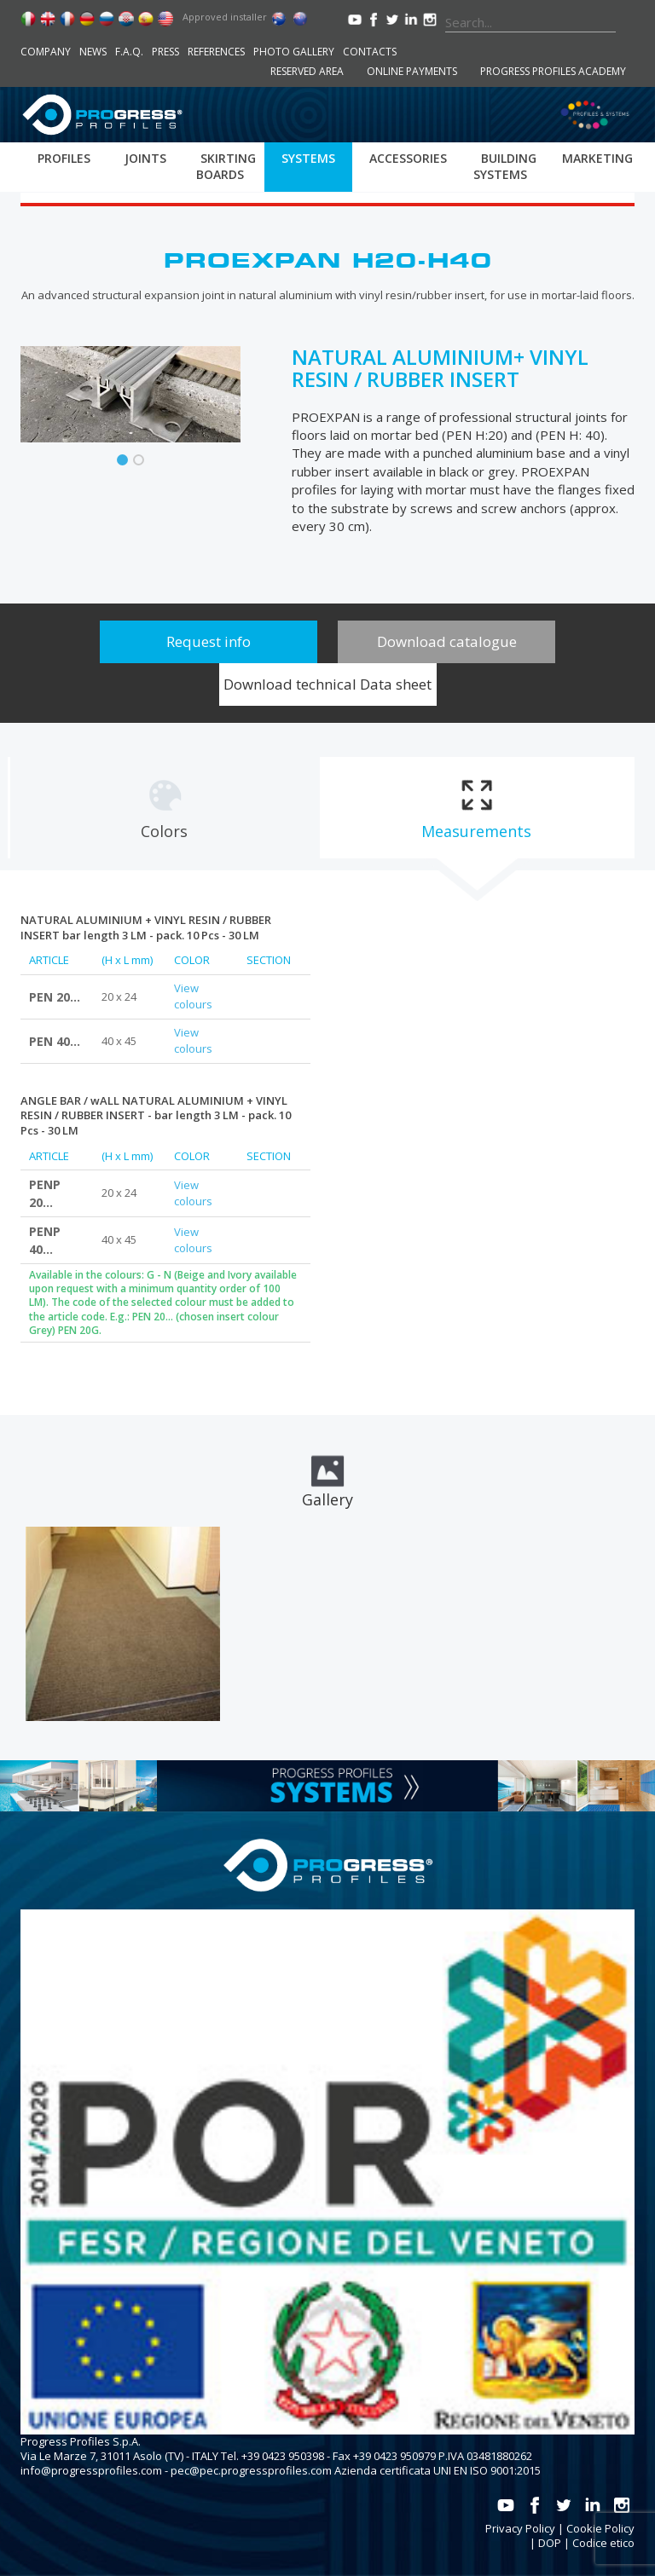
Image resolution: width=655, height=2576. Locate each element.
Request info (208, 641)
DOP (549, 2542)
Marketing (597, 158)
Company (45, 51)
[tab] (164, 807)
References (216, 51)
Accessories (408, 158)
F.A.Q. (129, 51)
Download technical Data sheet (327, 684)
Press (165, 51)
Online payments (412, 71)
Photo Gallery (293, 51)
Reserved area (307, 71)
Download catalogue (447, 641)
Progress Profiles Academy (553, 71)
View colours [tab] (193, 996)
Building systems (504, 166)
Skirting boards (226, 166)
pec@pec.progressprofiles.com (251, 2470)
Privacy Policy (520, 2528)
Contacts (370, 51)
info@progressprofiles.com (91, 2470)
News (93, 51)
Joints (145, 158)
